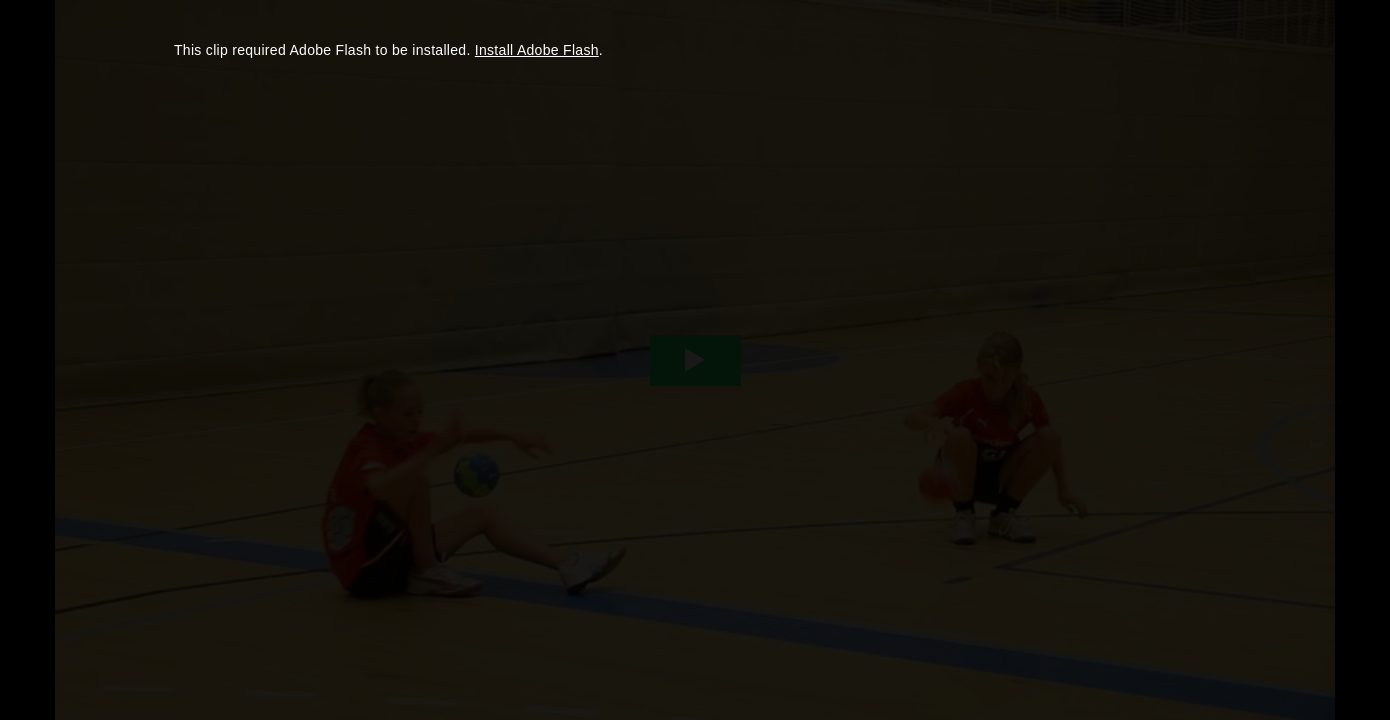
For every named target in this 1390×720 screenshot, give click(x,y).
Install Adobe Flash (537, 50)
